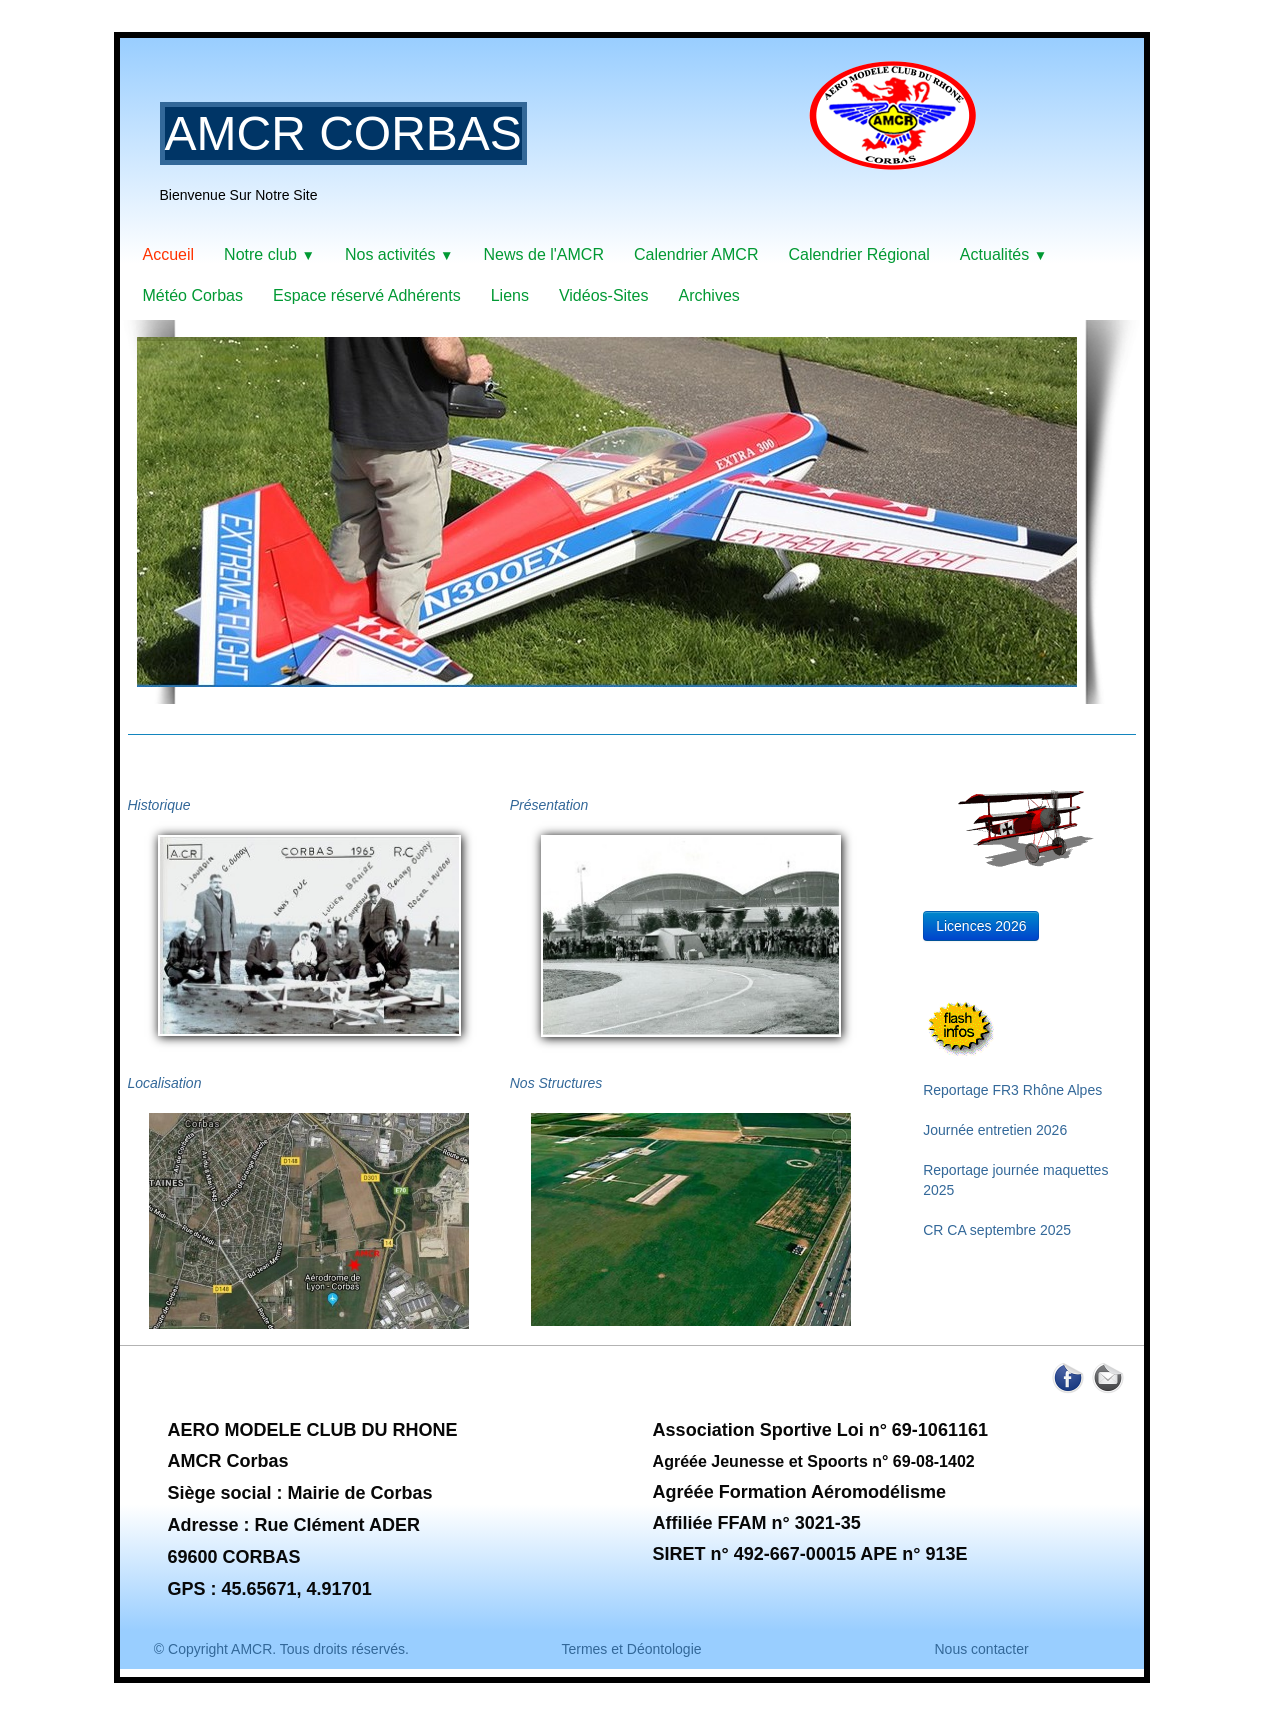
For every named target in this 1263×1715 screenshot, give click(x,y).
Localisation (165, 1083)
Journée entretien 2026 (995, 1130)
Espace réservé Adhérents (367, 295)
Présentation (549, 805)
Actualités (1003, 254)
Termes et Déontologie (631, 1649)
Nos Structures (556, 1083)
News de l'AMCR (544, 254)
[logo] (576, 145)
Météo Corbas (193, 295)
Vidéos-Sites (604, 295)
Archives (708, 295)
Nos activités (399, 254)
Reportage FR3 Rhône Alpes (1012, 1090)
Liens (510, 295)
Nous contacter (981, 1649)
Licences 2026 (981, 926)
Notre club (269, 254)
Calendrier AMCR (696, 254)
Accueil (169, 254)
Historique (159, 805)
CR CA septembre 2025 (997, 1230)
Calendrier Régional (858, 254)
